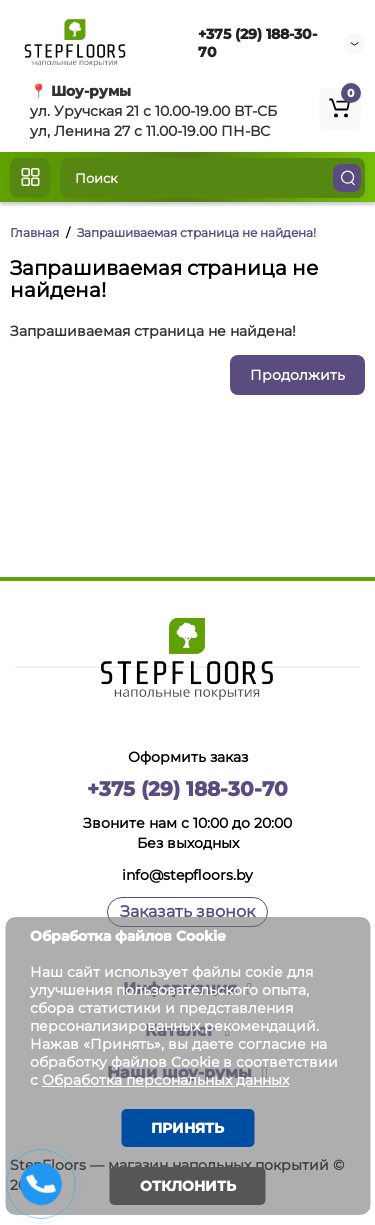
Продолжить (297, 375)
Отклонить (188, 1186)
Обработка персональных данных (165, 1080)
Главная (34, 232)
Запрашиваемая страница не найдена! (196, 232)
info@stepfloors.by (187, 875)
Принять (187, 1128)
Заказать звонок (187, 911)
